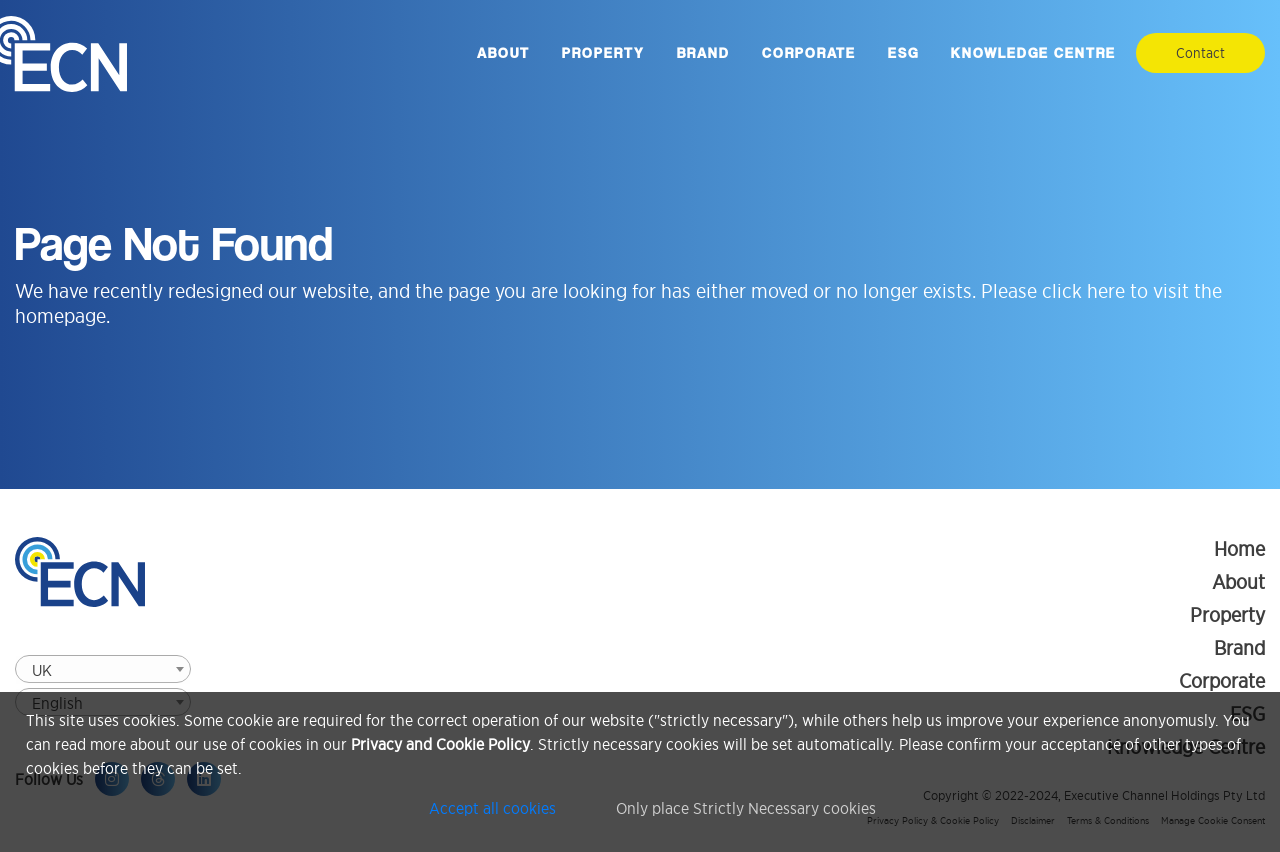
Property (603, 53)
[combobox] (103, 669)
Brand (703, 53)
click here (1083, 291)
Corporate (809, 53)
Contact (1200, 53)
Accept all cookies (492, 808)
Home (1239, 549)
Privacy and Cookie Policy (440, 744)
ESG (903, 53)
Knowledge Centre (1033, 53)
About (503, 53)
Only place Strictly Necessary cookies (746, 808)
